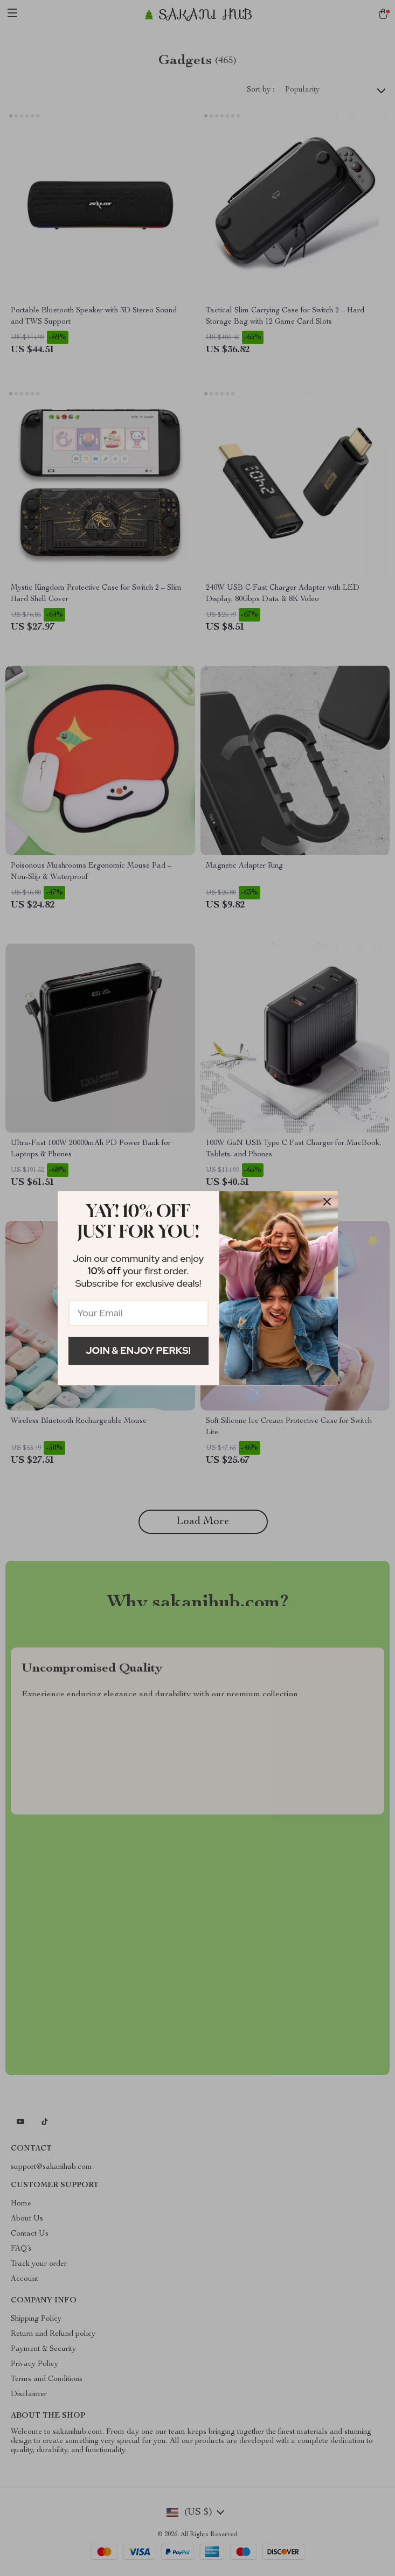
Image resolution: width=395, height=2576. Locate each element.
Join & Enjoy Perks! (138, 1350)
